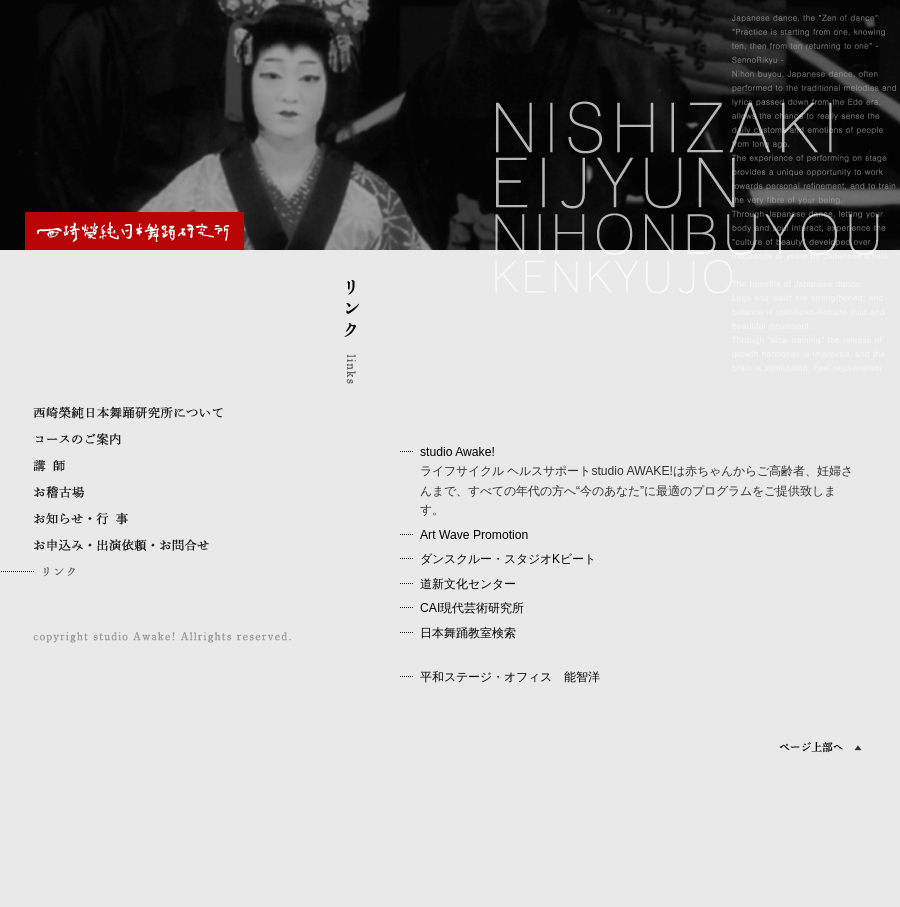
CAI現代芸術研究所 (472, 608)
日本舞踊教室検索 (468, 633)
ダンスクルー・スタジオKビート (508, 559)
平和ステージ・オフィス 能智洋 (510, 677)
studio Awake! (457, 452)
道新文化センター (468, 584)
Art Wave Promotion (474, 535)
